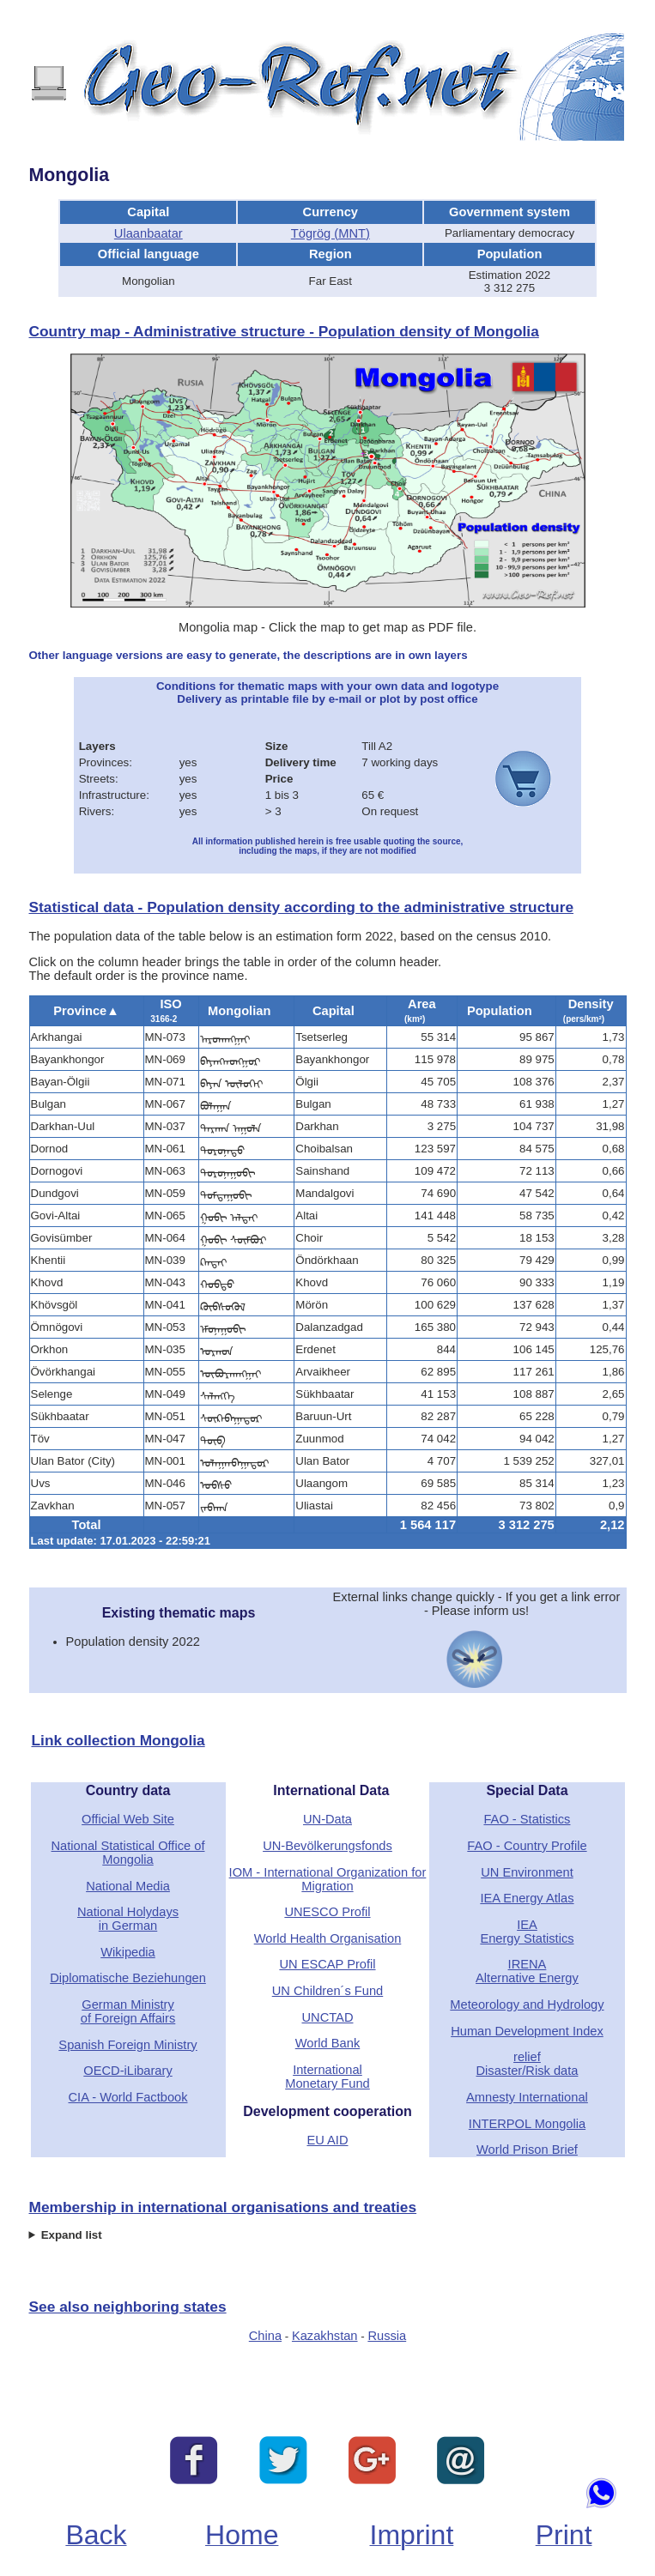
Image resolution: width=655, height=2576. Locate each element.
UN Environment (527, 1872)
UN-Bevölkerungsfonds (327, 1846)
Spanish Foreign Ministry (127, 2045)
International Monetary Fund (327, 2076)
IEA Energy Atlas (526, 1898)
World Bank (328, 2043)
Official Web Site (128, 1819)
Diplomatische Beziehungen (128, 1978)
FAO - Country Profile (526, 1846)
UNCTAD (327, 2017)
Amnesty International (527, 2097)
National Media (128, 1886)
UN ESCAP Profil (327, 1964)
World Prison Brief (527, 2149)
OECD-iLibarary (127, 2070)
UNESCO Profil (327, 1912)
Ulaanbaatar (148, 233)
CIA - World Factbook (128, 2097)
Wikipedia (127, 1952)
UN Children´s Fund (328, 1991)
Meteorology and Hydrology (526, 2004)
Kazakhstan (325, 2336)
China (265, 2336)
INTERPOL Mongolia (527, 2124)
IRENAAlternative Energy (527, 1971)
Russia (386, 2336)
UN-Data (327, 1819)
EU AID (327, 2140)
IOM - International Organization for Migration (328, 1879)
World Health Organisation (328, 1938)
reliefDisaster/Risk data (527, 2063)
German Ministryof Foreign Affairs (128, 2011)
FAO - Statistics (526, 1819)
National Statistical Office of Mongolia (128, 1852)
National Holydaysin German (128, 1918)
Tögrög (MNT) (330, 233)
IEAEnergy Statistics (526, 1931)
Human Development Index (527, 2031)
